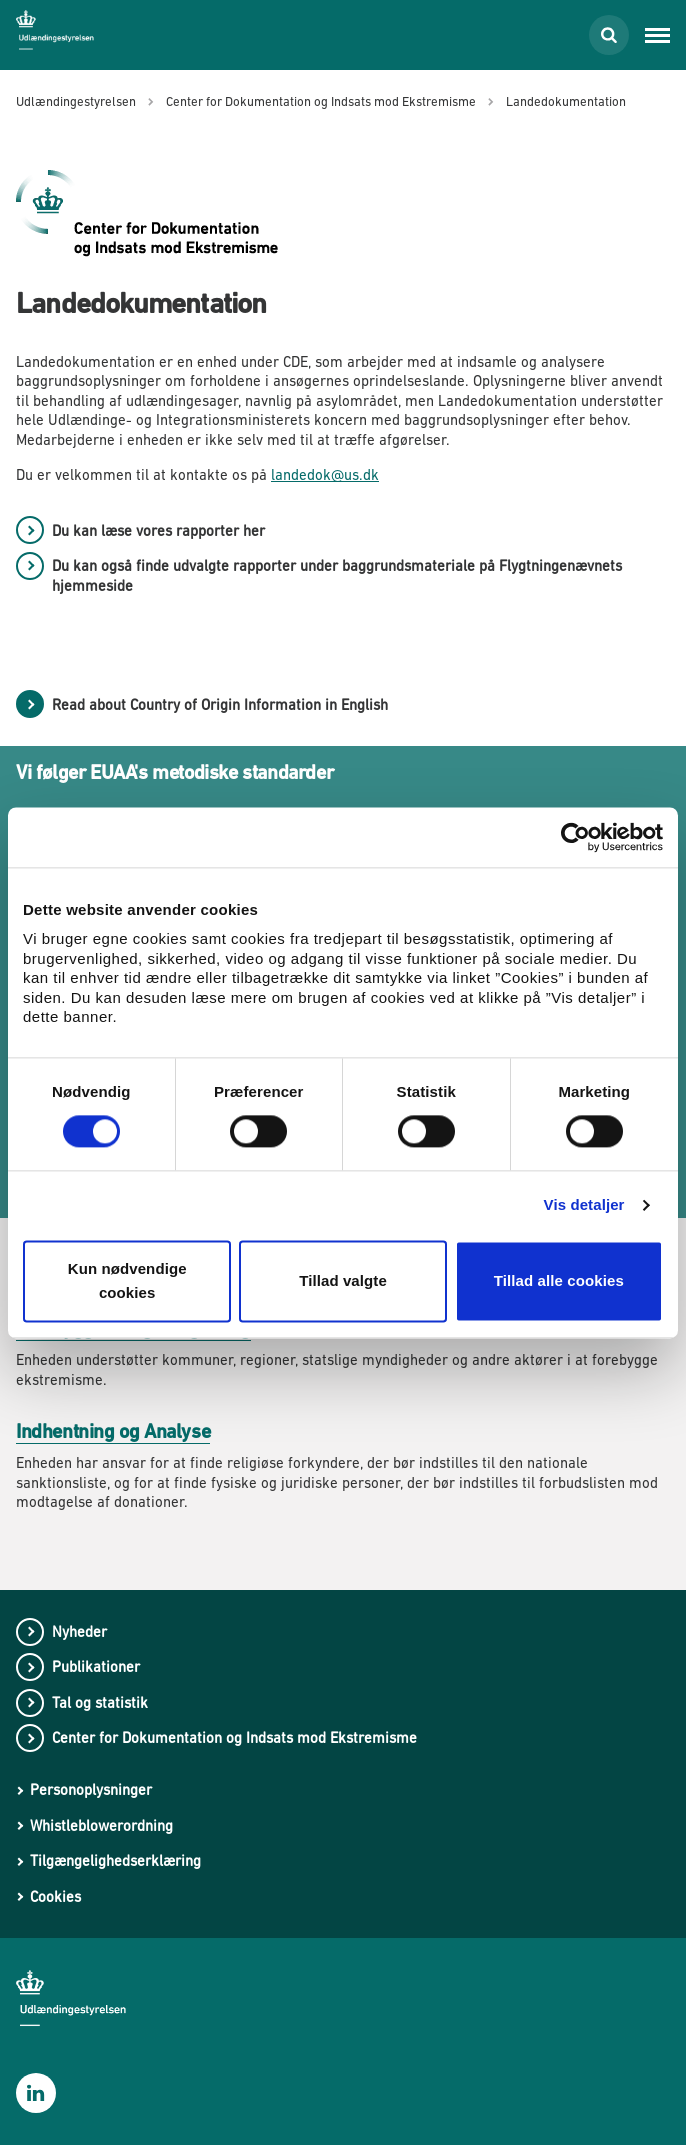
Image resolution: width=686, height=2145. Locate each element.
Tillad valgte (343, 1280)
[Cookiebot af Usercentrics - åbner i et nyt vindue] (575, 837)
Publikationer (96, 1666)
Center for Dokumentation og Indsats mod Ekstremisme (234, 1737)
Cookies (55, 1896)
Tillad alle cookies (559, 1280)
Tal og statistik (100, 1702)
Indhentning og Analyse (113, 1431)
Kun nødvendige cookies (127, 1280)
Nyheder (79, 1631)
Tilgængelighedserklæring (115, 1860)
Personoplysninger (91, 1789)
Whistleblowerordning (101, 1825)
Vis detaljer (584, 1205)
